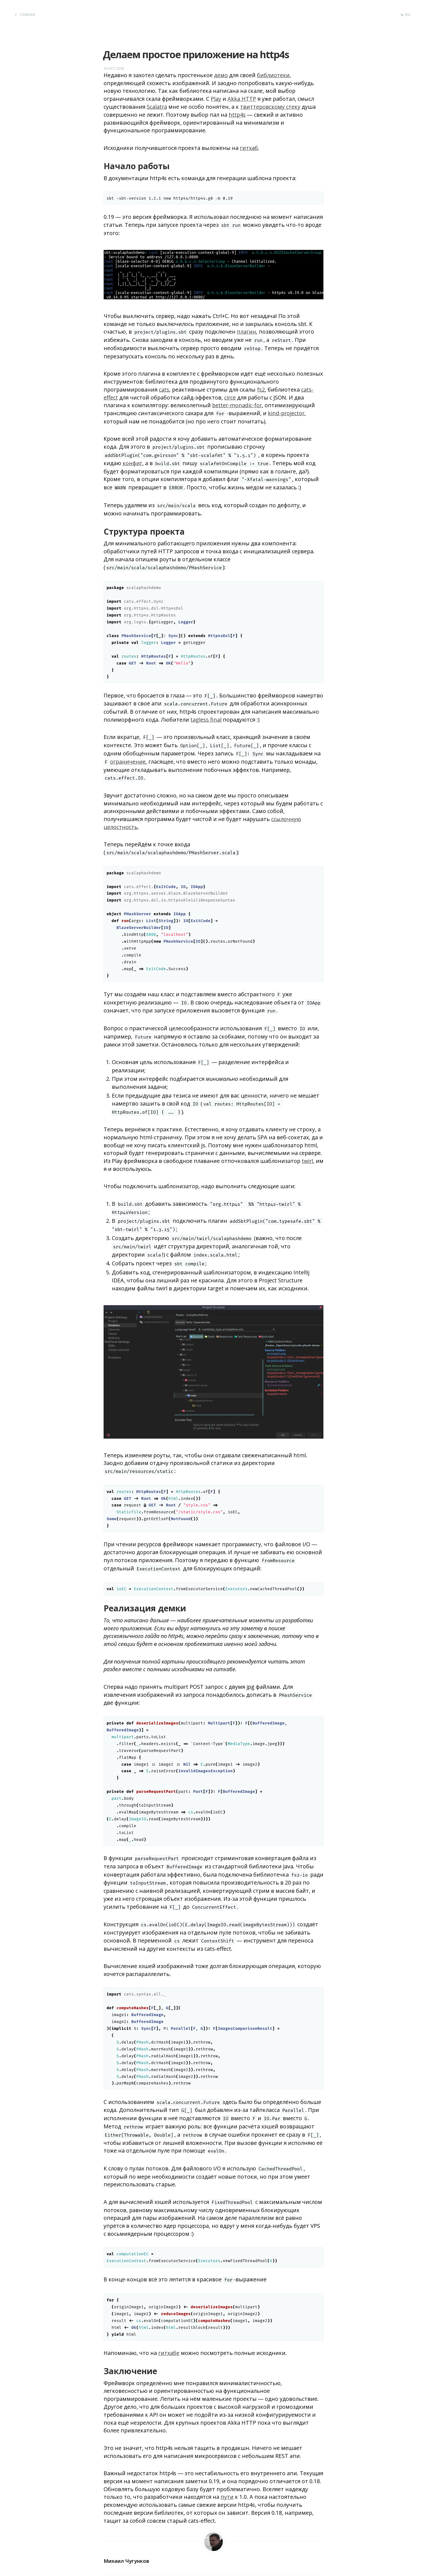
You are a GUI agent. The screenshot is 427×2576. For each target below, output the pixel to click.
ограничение (128, 761)
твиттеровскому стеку (270, 106)
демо (221, 75)
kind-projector (286, 413)
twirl (307, 1161)
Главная (27, 14)
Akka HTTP (242, 98)
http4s (237, 114)
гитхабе (168, 2353)
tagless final (205, 719)
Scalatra (157, 106)
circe (230, 397)
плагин (246, 331)
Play (216, 98)
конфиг (132, 463)
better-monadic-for (237, 405)
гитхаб (249, 148)
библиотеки (273, 75)
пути (227, 2496)
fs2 (261, 389)
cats (164, 389)
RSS (407, 14)
